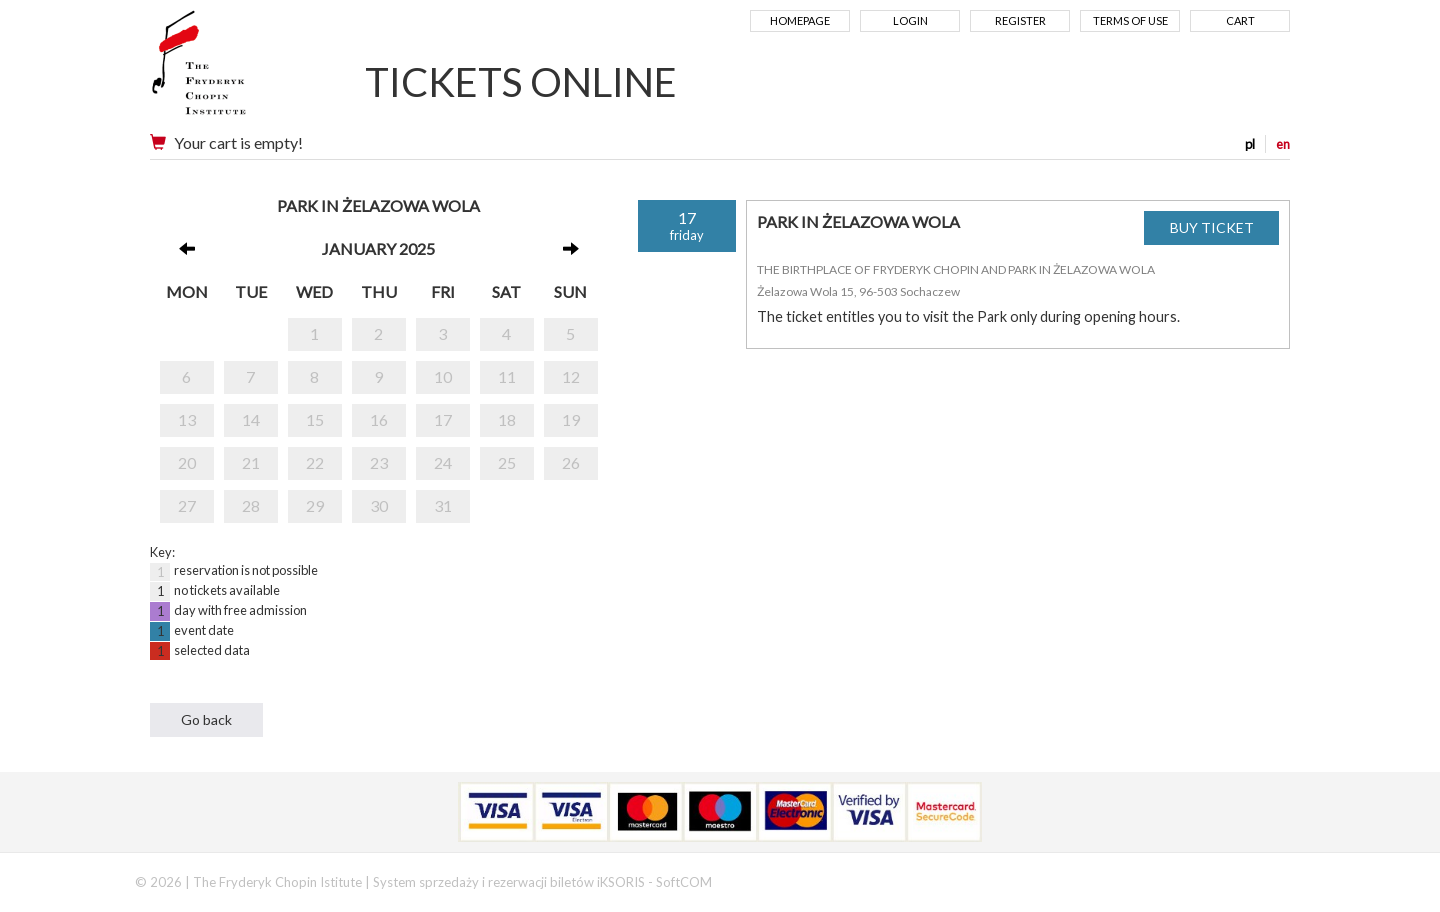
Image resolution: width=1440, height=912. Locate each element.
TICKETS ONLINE (521, 82)
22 (315, 462)
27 (187, 505)
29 (315, 505)
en (1283, 144)
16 (379, 419)
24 (443, 462)
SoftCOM (684, 882)
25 (507, 462)
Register (1020, 20)
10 (443, 376)
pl (1250, 144)
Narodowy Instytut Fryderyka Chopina (237, 70)
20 (187, 462)
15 (315, 419)
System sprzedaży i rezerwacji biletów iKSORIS (509, 882)
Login (910, 20)
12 (571, 376)
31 (443, 505)
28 (251, 505)
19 (571, 419)
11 (507, 376)
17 (443, 419)
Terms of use (1130, 20)
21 (251, 462)
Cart (1240, 20)
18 (507, 419)
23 (379, 462)
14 (251, 419)
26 (571, 462)
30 (379, 505)
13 (187, 419)
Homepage (800, 20)
